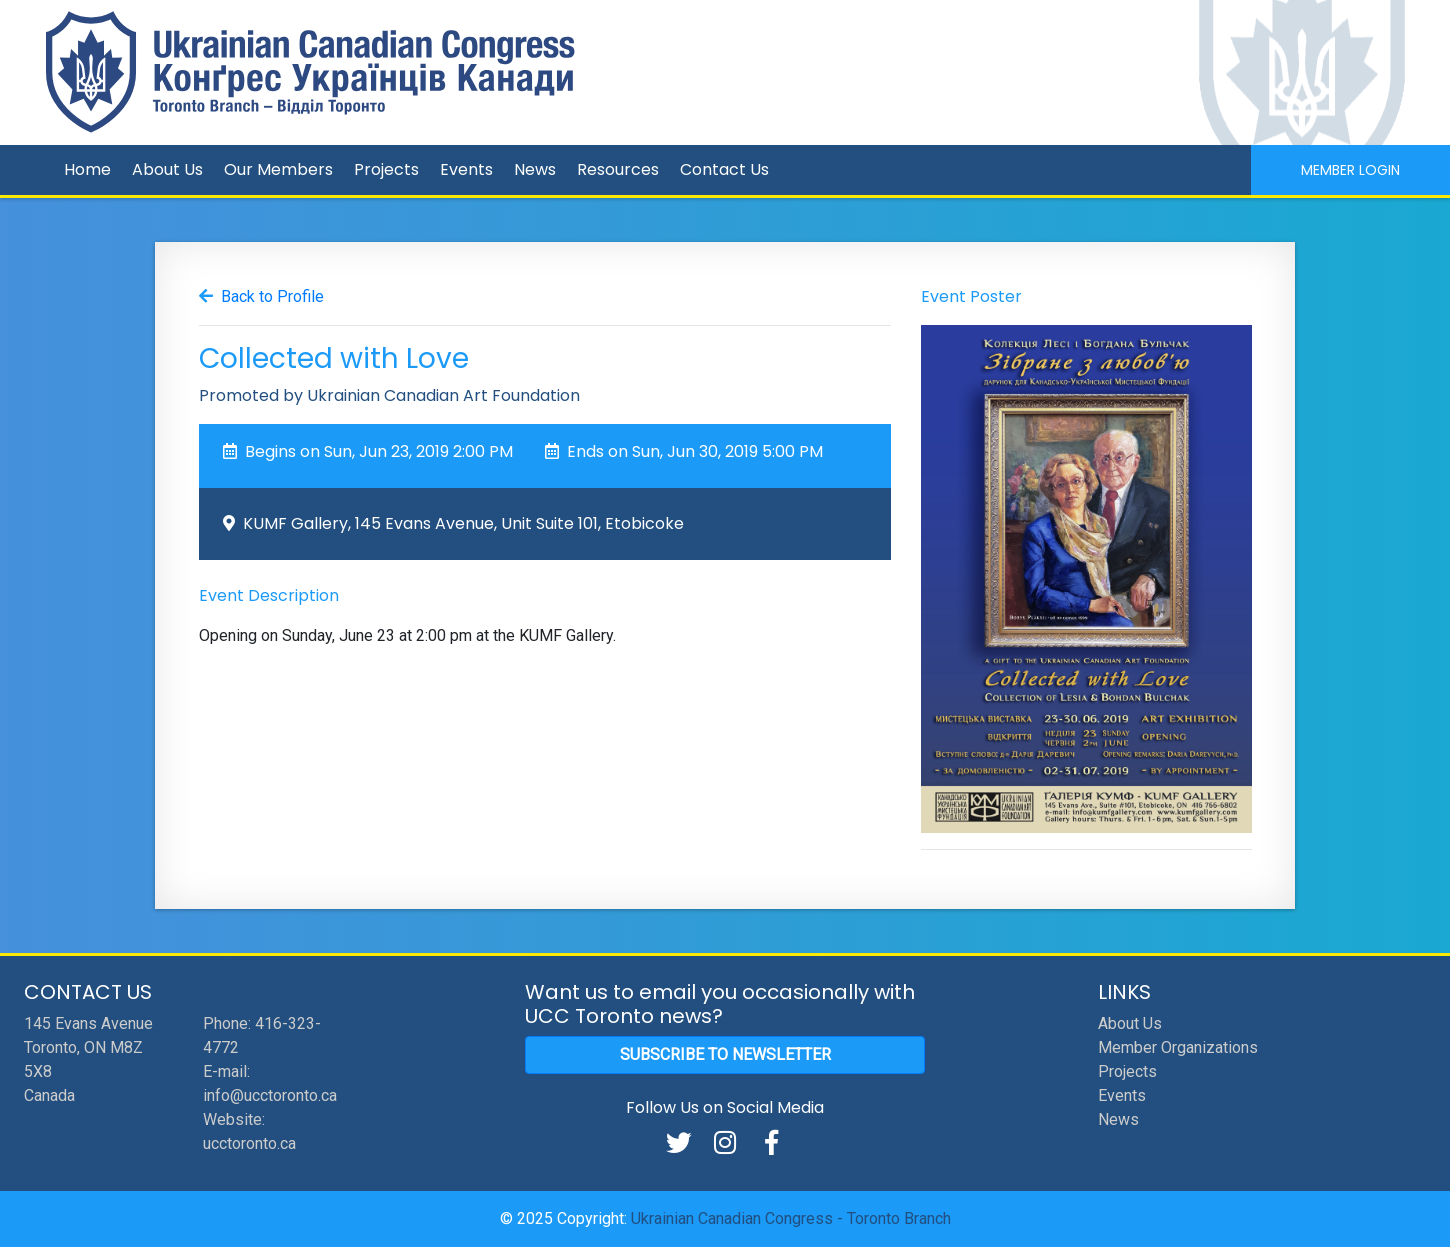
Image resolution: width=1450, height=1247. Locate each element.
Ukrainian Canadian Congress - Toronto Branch (791, 1218)
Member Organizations (1178, 1047)
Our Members (278, 169)
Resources (618, 169)
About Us (167, 169)
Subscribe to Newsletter (725, 1054)
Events (466, 169)
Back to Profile (272, 296)
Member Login (1350, 170)
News (535, 169)
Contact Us (724, 169)
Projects (386, 169)
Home (87, 169)
